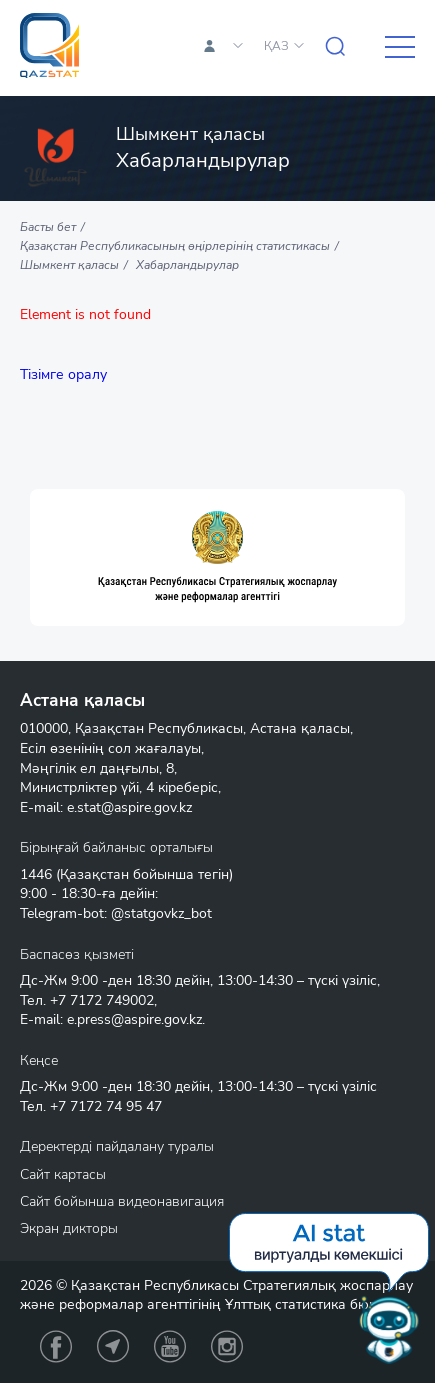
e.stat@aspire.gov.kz (129, 807)
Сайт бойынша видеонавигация (122, 1201)
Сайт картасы (63, 1174)
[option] (217, 557)
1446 (36, 874)
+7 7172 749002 (102, 1000)
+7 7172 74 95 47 (106, 1106)
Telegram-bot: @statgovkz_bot (116, 913)
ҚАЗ (276, 46)
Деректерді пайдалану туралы (117, 1146)
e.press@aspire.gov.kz (134, 1019)
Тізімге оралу (63, 374)
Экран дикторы (69, 1228)
